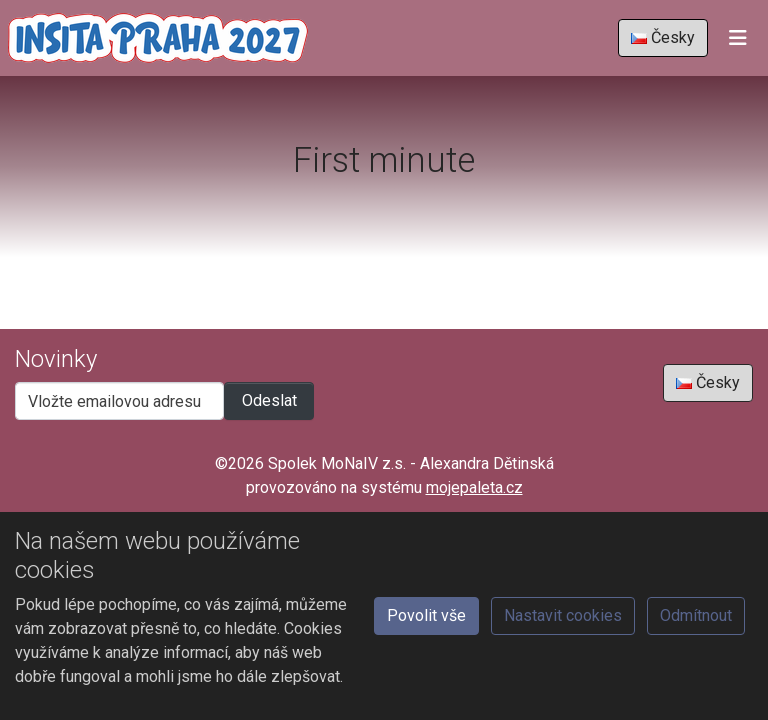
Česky (663, 37)
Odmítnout (696, 615)
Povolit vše (426, 615)
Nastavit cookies (563, 615)
